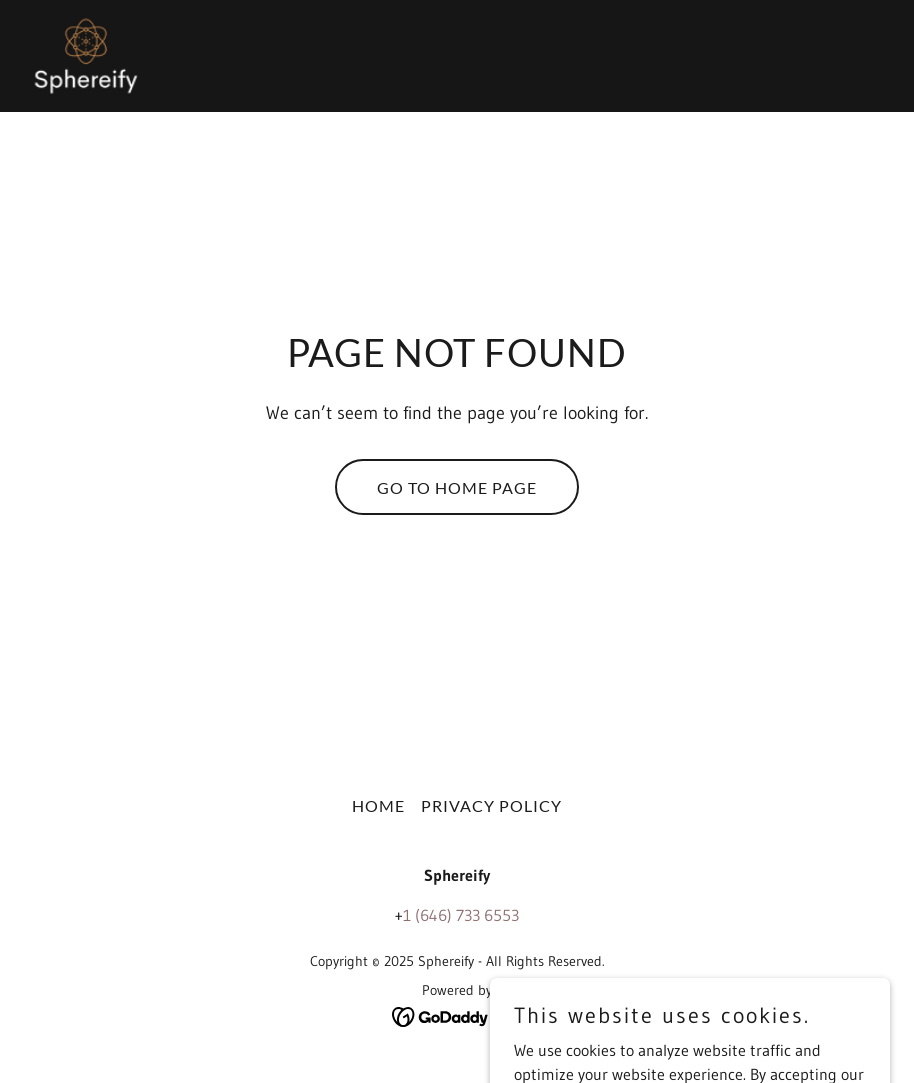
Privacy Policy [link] (491, 805)
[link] (86, 56)
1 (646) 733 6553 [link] (461, 915)
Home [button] (378, 805)
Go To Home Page (457, 487)
